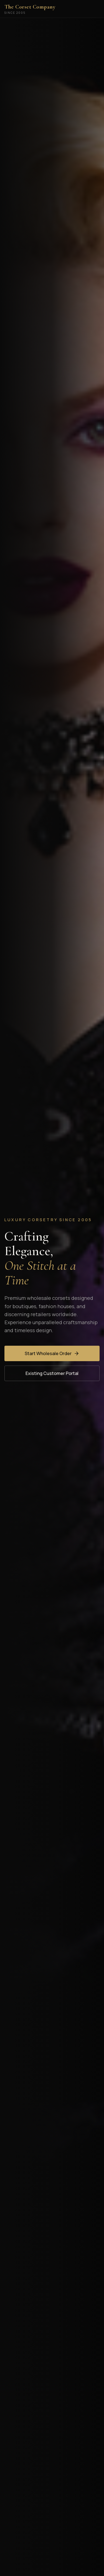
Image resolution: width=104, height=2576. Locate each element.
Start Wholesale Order (52, 1353)
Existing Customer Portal (52, 1373)
